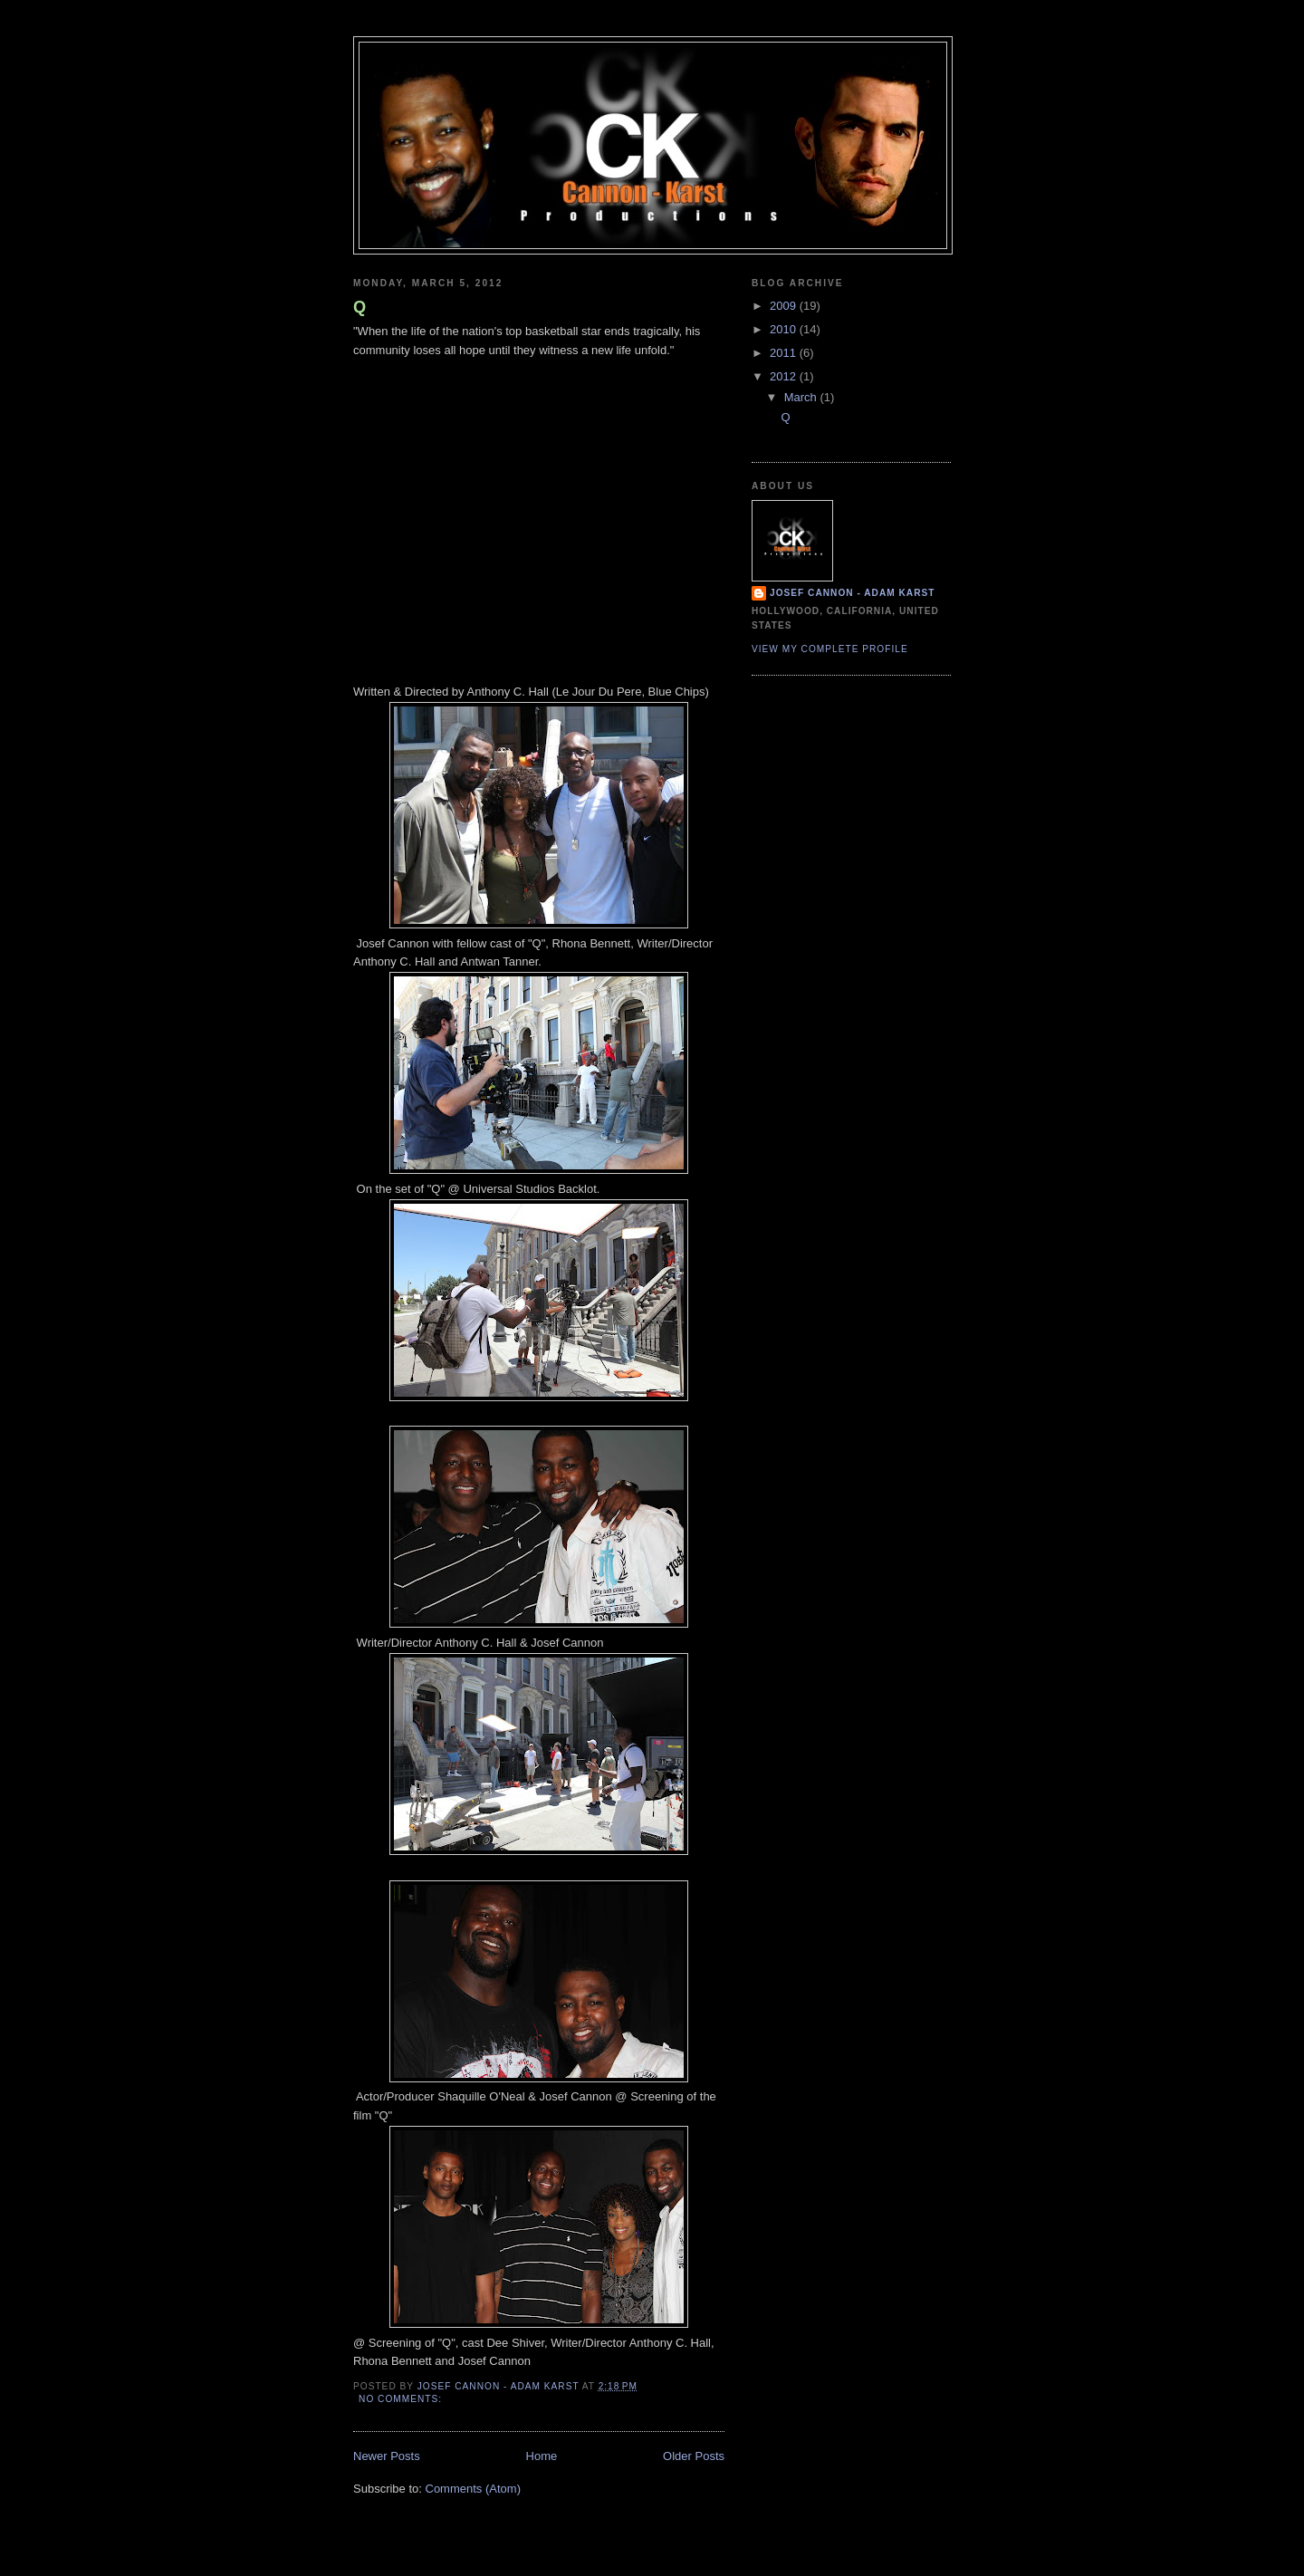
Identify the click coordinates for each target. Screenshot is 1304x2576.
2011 (785, 353)
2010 (785, 329)
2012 (785, 376)
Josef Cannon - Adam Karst (852, 593)
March (802, 397)
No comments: (402, 2399)
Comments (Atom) (473, 2488)
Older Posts (693, 2456)
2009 (785, 305)
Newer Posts (386, 2456)
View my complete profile (830, 649)
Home (542, 2456)
